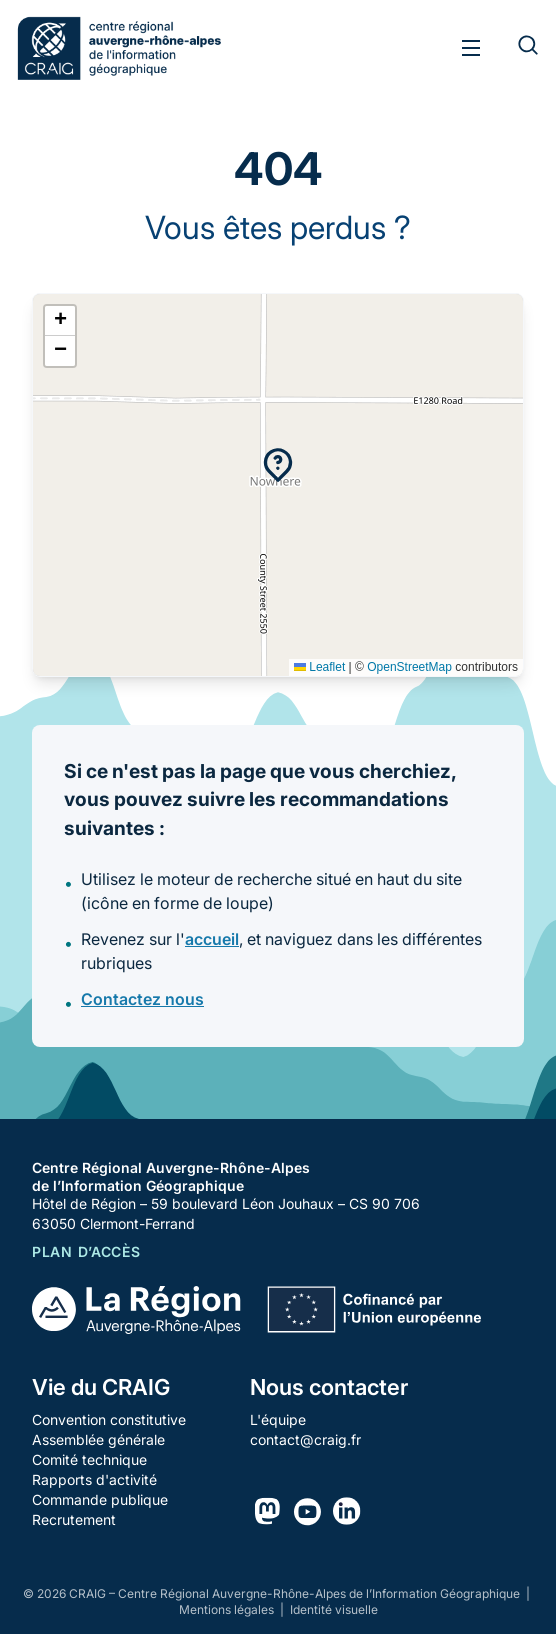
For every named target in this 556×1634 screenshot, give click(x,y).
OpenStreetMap (409, 667)
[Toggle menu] (471, 48)
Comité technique (89, 1459)
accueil (212, 939)
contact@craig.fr (305, 1439)
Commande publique (100, 1499)
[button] (278, 465)
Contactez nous (142, 999)
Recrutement (74, 1519)
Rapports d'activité (94, 1479)
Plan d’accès (86, 1251)
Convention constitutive (109, 1419)
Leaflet (319, 667)
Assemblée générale (98, 1439)
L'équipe (278, 1419)
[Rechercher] (516, 48)
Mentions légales (228, 1609)
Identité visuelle (334, 1609)
